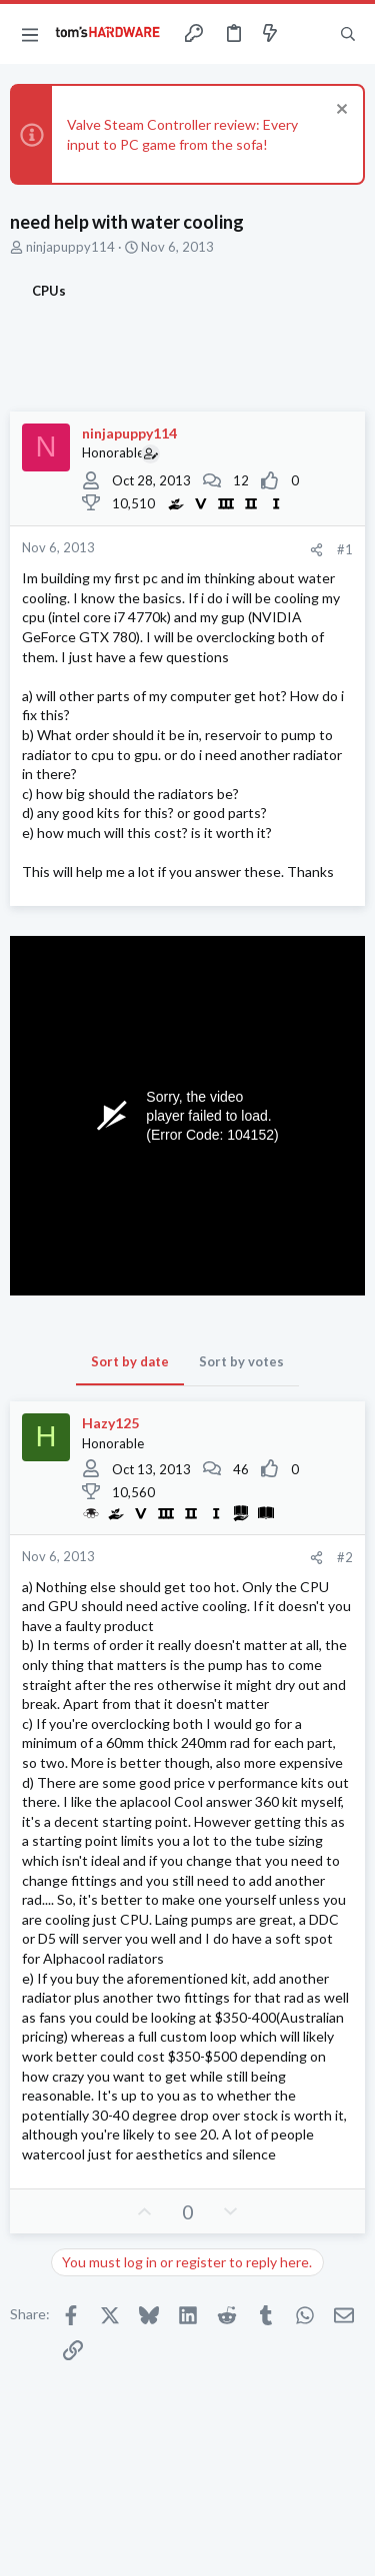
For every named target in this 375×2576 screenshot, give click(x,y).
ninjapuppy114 (70, 247)
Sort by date (130, 1361)
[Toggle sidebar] (309, 34)
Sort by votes (241, 1361)
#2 (345, 1557)
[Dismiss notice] (339, 111)
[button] (30, 34)
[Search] (348, 34)
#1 (345, 549)
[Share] (316, 549)
